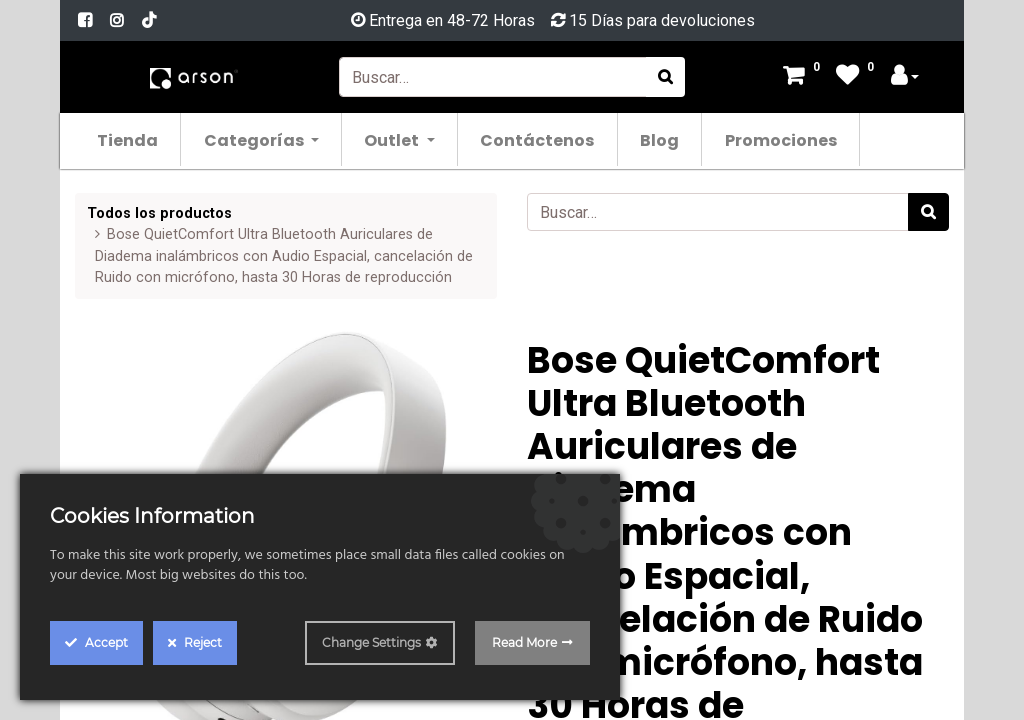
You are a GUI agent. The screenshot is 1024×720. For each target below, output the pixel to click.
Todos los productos (159, 213)
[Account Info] (905, 77)
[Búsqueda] (665, 77)
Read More (524, 642)
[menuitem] (128, 139)
